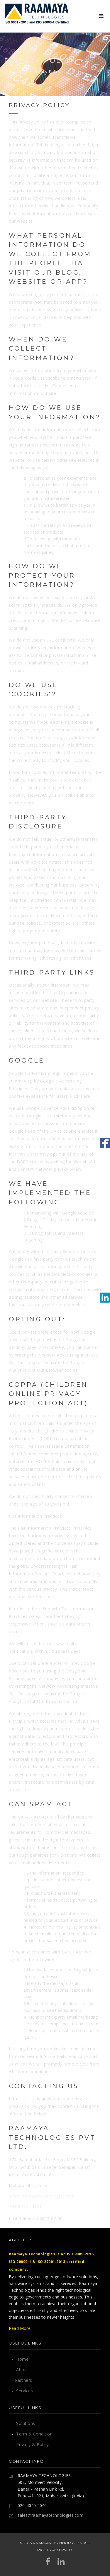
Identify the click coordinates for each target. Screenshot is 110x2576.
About (20, 2369)
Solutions (23, 2423)
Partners (22, 2380)
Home (13, 72)
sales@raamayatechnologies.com (50, 2515)
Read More (20, 2328)
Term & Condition (32, 2434)
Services (22, 2391)
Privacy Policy (46, 72)
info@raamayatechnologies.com (42, 2196)
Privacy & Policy (30, 2444)
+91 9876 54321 (25, 2206)
